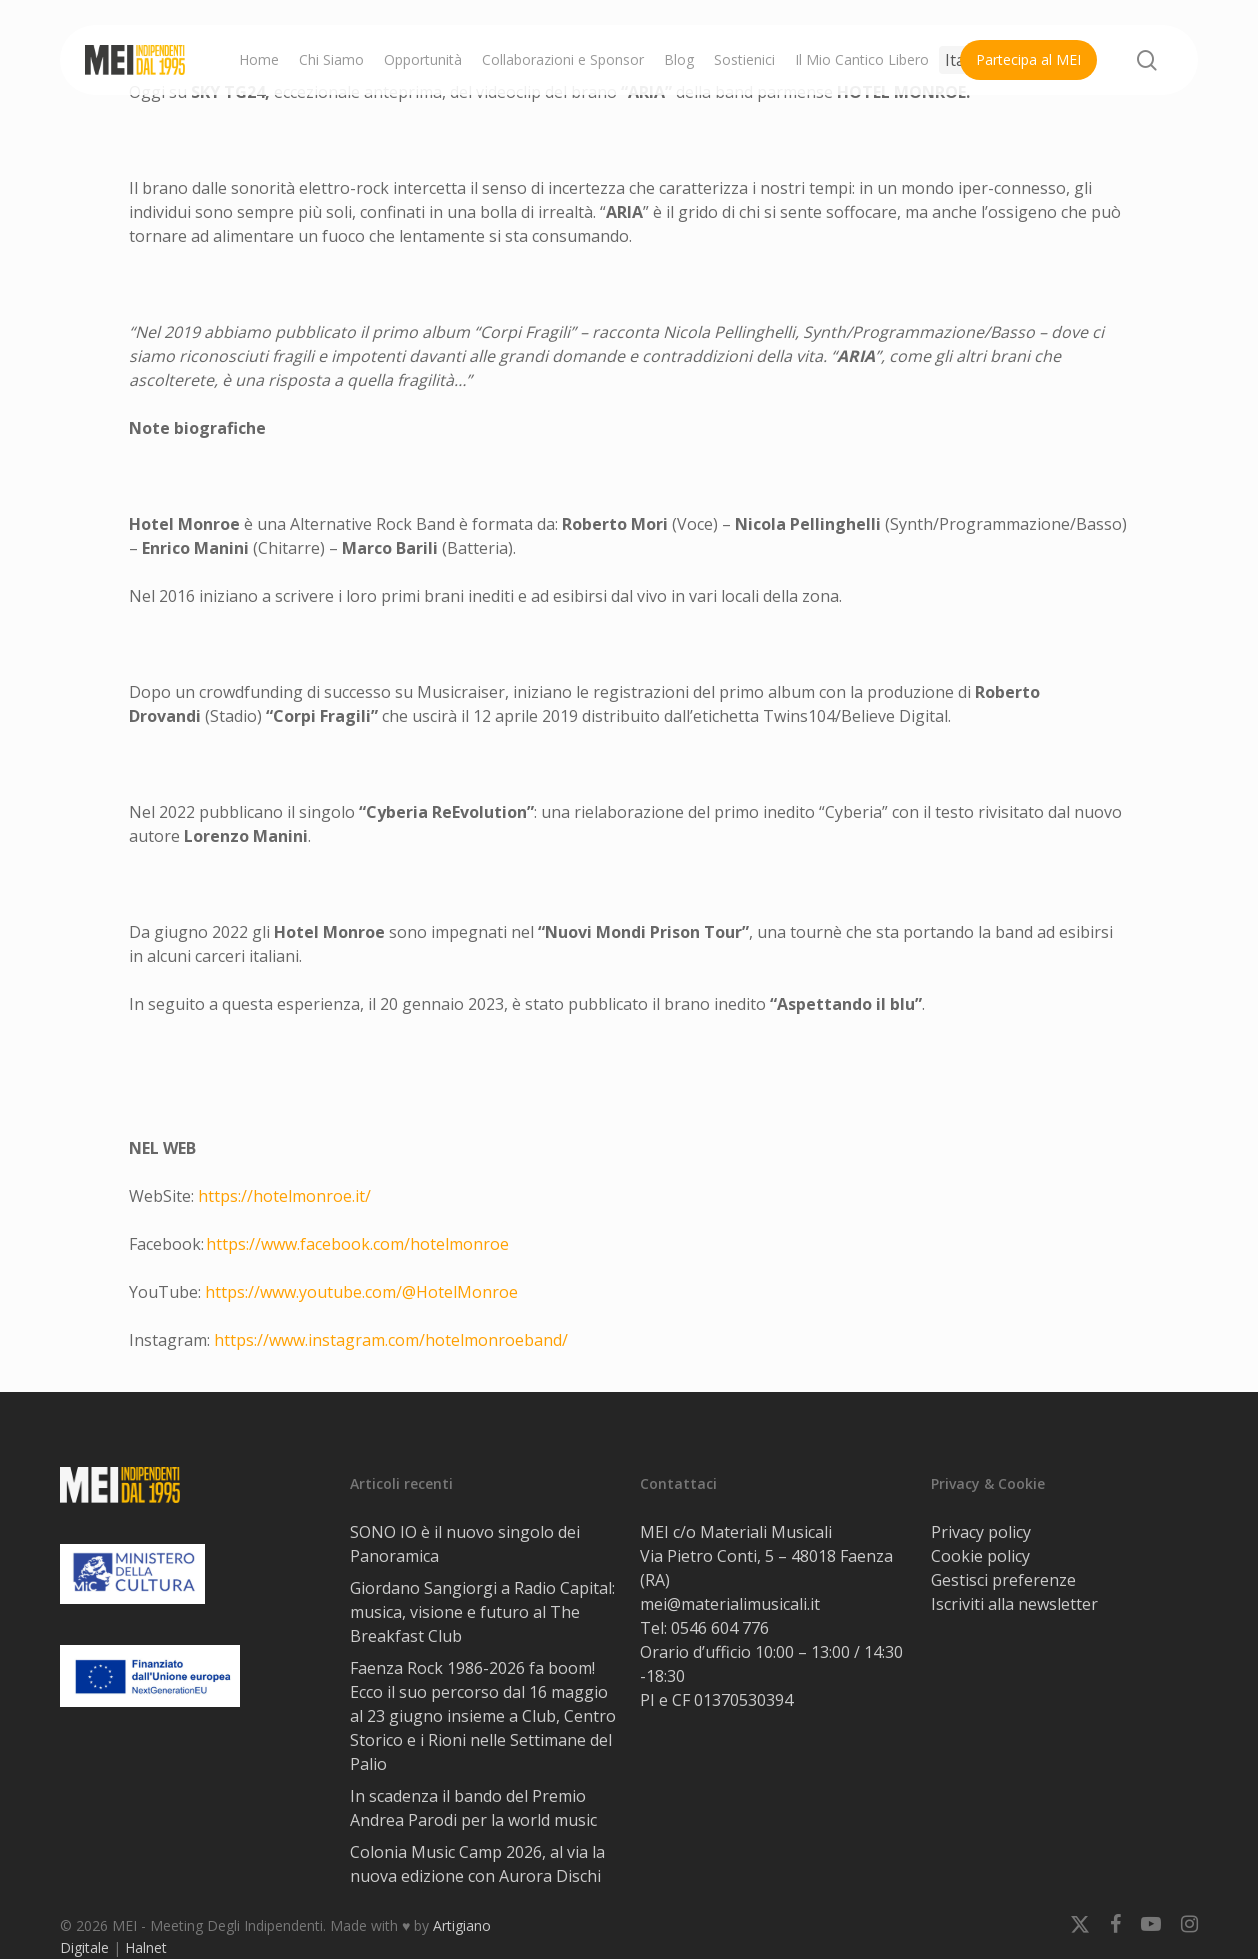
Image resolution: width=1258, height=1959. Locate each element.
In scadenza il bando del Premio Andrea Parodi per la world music (473, 1808)
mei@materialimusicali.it (730, 1604)
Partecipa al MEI (1028, 59)
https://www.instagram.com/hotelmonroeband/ (391, 1340)
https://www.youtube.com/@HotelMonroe (361, 1292)
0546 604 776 (720, 1628)
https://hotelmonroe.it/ (284, 1196)
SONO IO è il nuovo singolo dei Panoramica (465, 1544)
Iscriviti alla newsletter (1014, 1604)
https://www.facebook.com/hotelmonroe (357, 1244)
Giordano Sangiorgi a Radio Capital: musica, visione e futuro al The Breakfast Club (482, 1612)
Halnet (146, 1947)
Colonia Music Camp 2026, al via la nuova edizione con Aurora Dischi (477, 1864)
